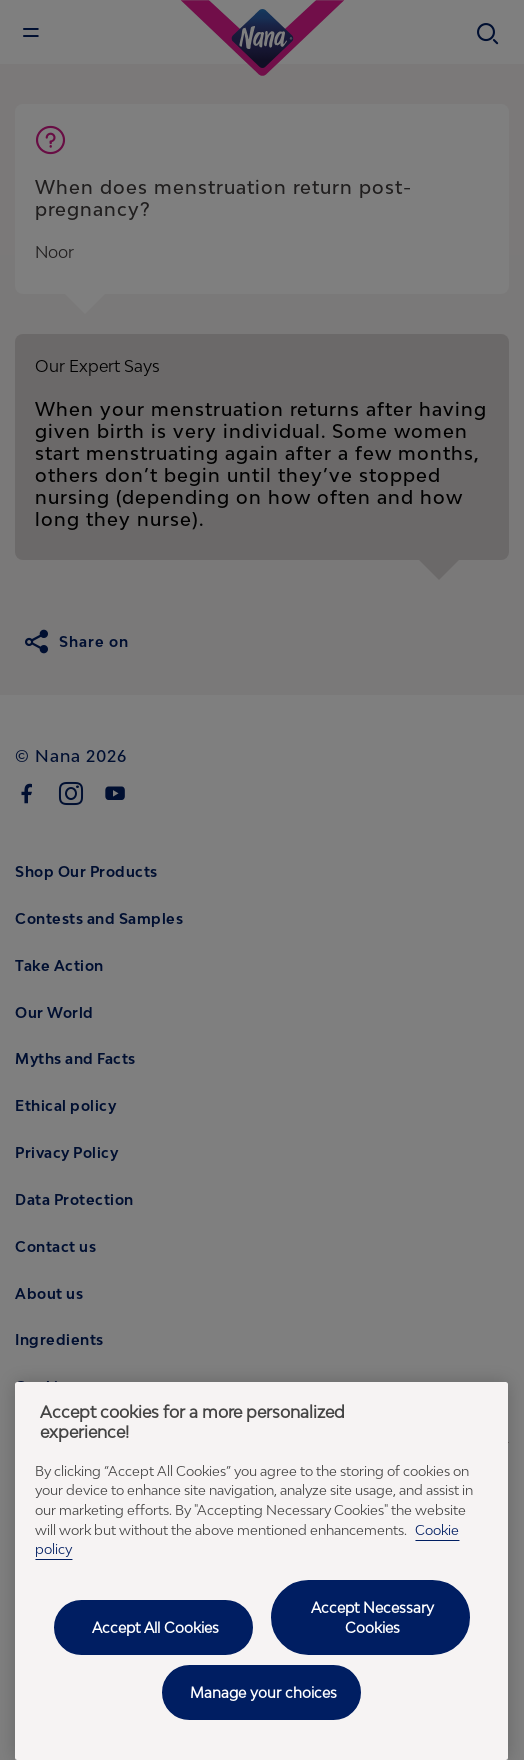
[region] (261, 1571)
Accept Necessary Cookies (372, 1617)
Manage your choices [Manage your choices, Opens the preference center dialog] (263, 1692)
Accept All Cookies (155, 1627)
